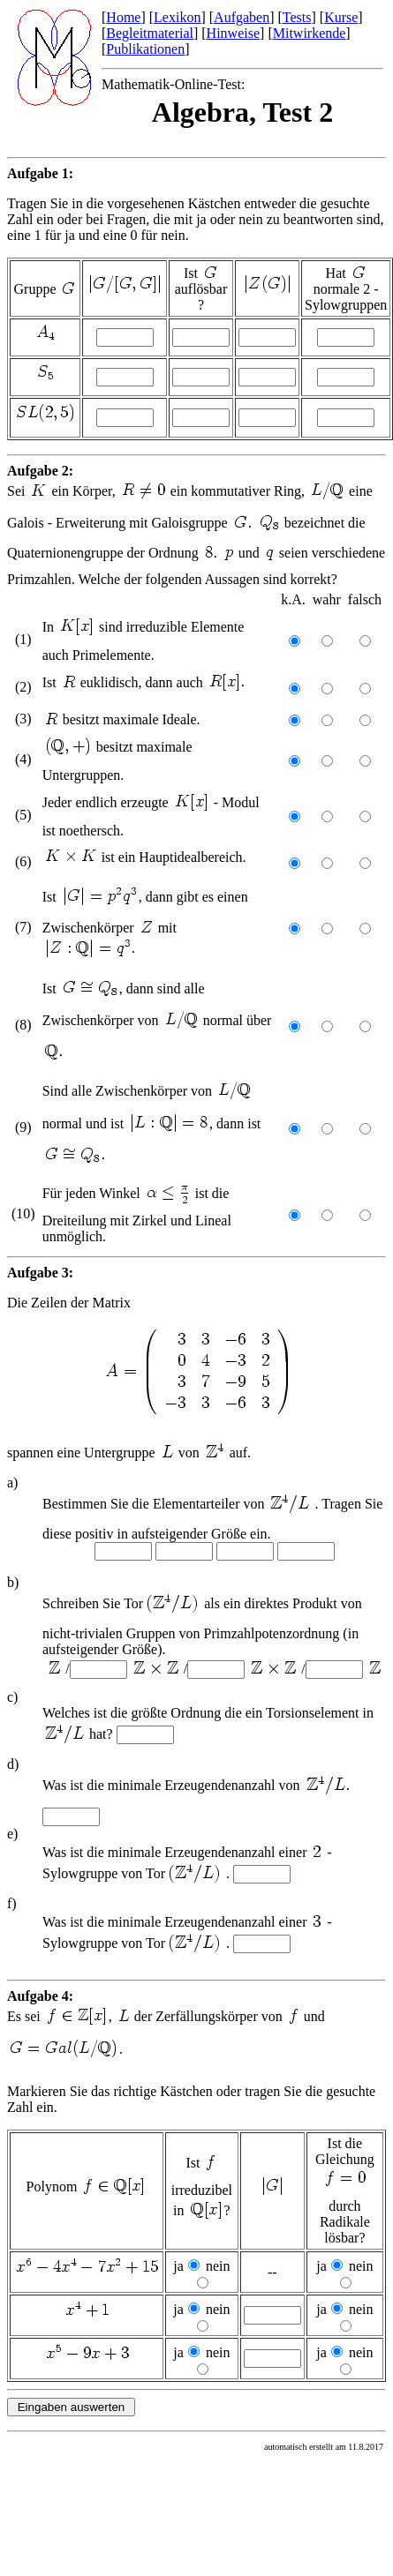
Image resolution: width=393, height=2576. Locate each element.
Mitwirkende (309, 33)
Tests (297, 17)
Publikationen (145, 48)
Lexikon (177, 17)
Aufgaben (241, 17)
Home (123, 17)
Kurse (341, 17)
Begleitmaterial (149, 33)
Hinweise (233, 33)
